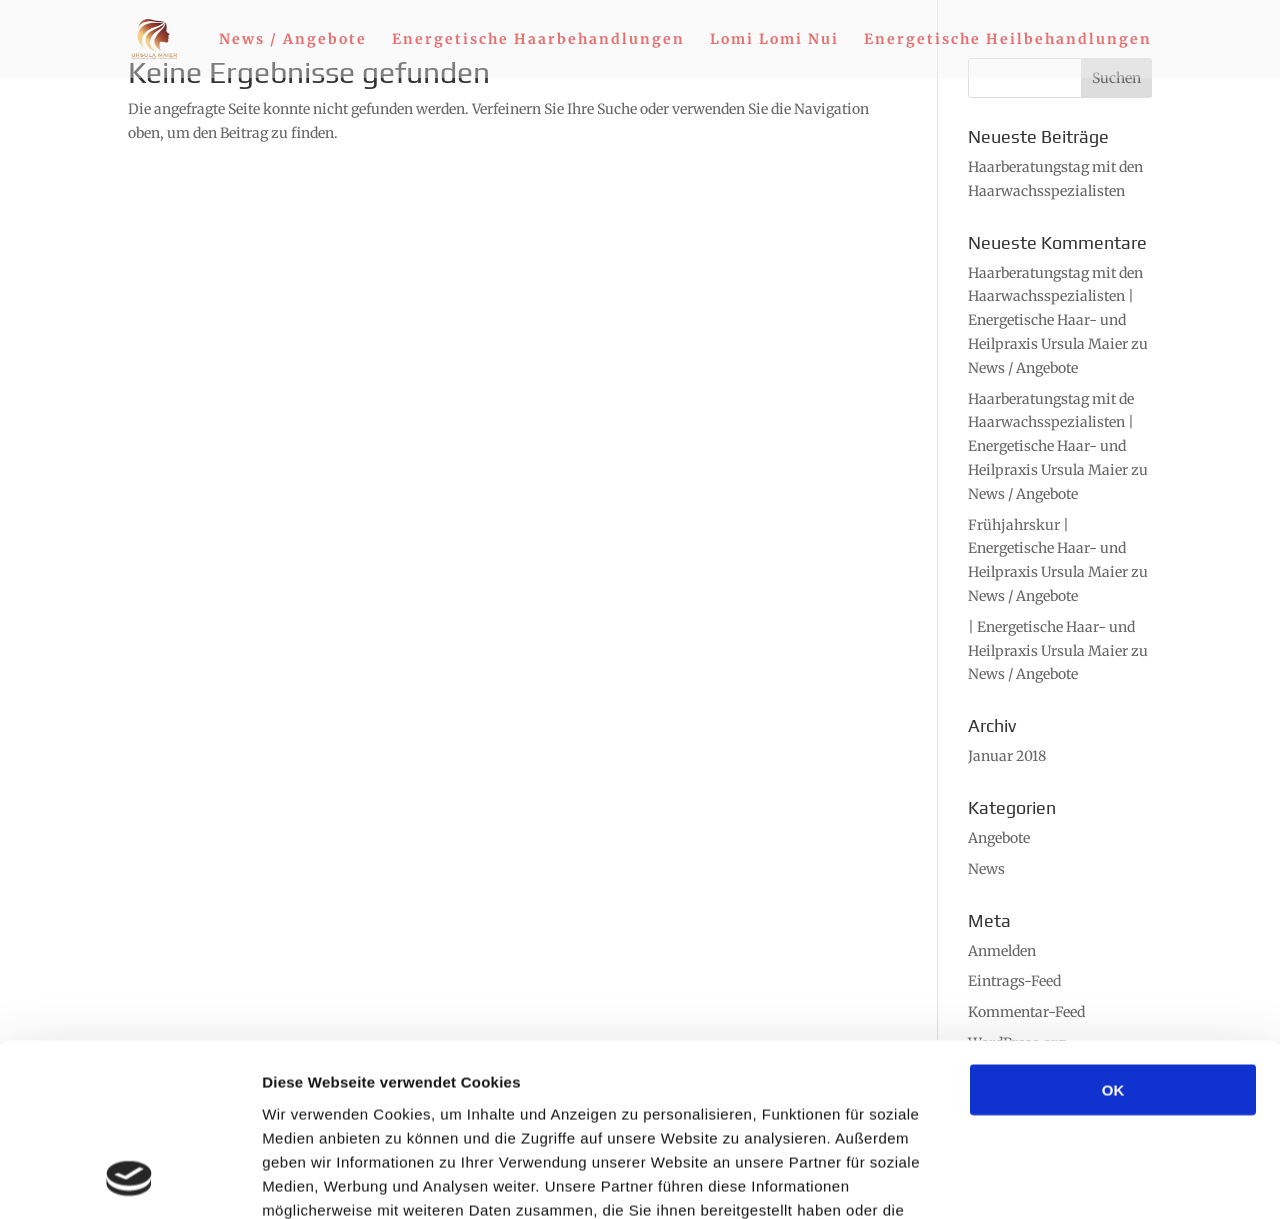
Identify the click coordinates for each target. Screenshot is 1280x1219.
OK (1113, 931)
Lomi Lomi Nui (774, 40)
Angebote (999, 838)
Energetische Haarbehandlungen (538, 40)
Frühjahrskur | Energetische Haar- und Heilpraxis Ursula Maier (1048, 549)
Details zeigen (1063, 1179)
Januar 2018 (1007, 756)
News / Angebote (293, 40)
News (986, 869)
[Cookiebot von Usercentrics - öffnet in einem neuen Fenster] (129, 1180)
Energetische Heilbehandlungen (1008, 40)
